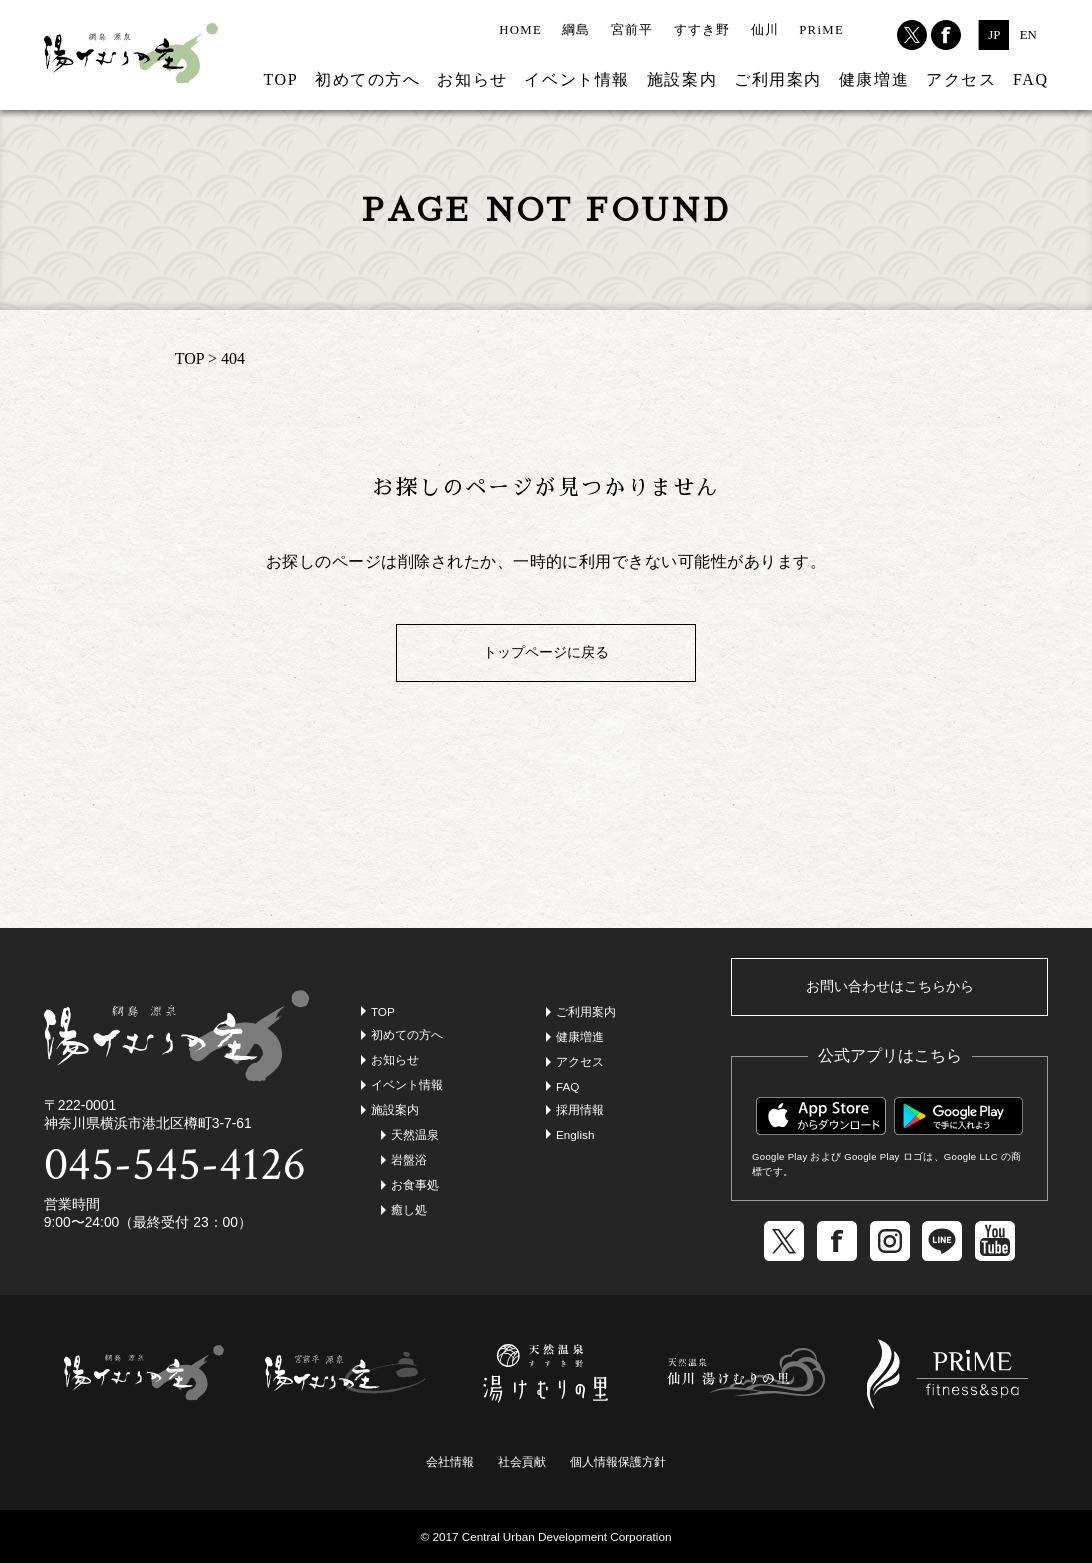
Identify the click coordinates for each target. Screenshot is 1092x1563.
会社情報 (450, 1461)
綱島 (576, 30)
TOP (280, 79)
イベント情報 (577, 79)
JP (994, 35)
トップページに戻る (546, 652)
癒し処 (409, 1209)
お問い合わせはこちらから (890, 986)
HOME (520, 30)
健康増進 (874, 79)
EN (1028, 35)
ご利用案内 (778, 79)
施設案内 (682, 79)
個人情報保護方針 (618, 1461)
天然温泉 (415, 1134)
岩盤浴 (409, 1159)
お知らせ (472, 79)
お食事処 (415, 1184)
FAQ (1031, 79)
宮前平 (632, 30)
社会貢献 (522, 1461)
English (575, 1134)
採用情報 (580, 1109)
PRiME (821, 30)
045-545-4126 (175, 1164)
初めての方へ (368, 79)
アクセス (961, 79)
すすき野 (702, 30)
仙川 (765, 30)
